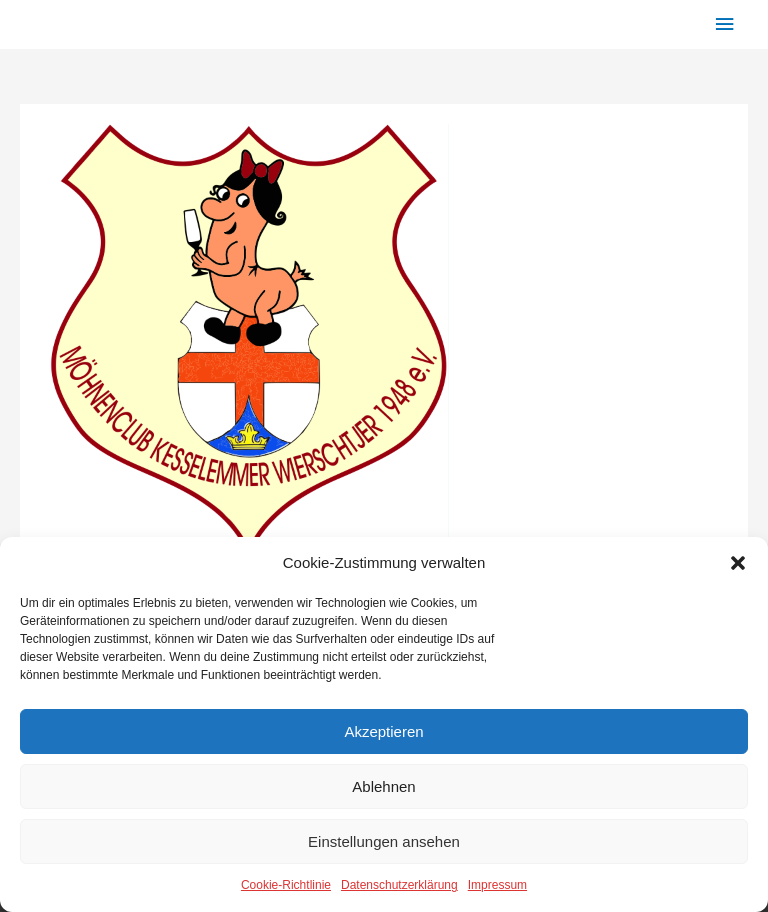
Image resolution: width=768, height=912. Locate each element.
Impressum (497, 885)
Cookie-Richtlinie (286, 885)
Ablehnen (383, 786)
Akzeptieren (383, 731)
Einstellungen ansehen (384, 841)
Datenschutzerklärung (399, 885)
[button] (738, 563)
